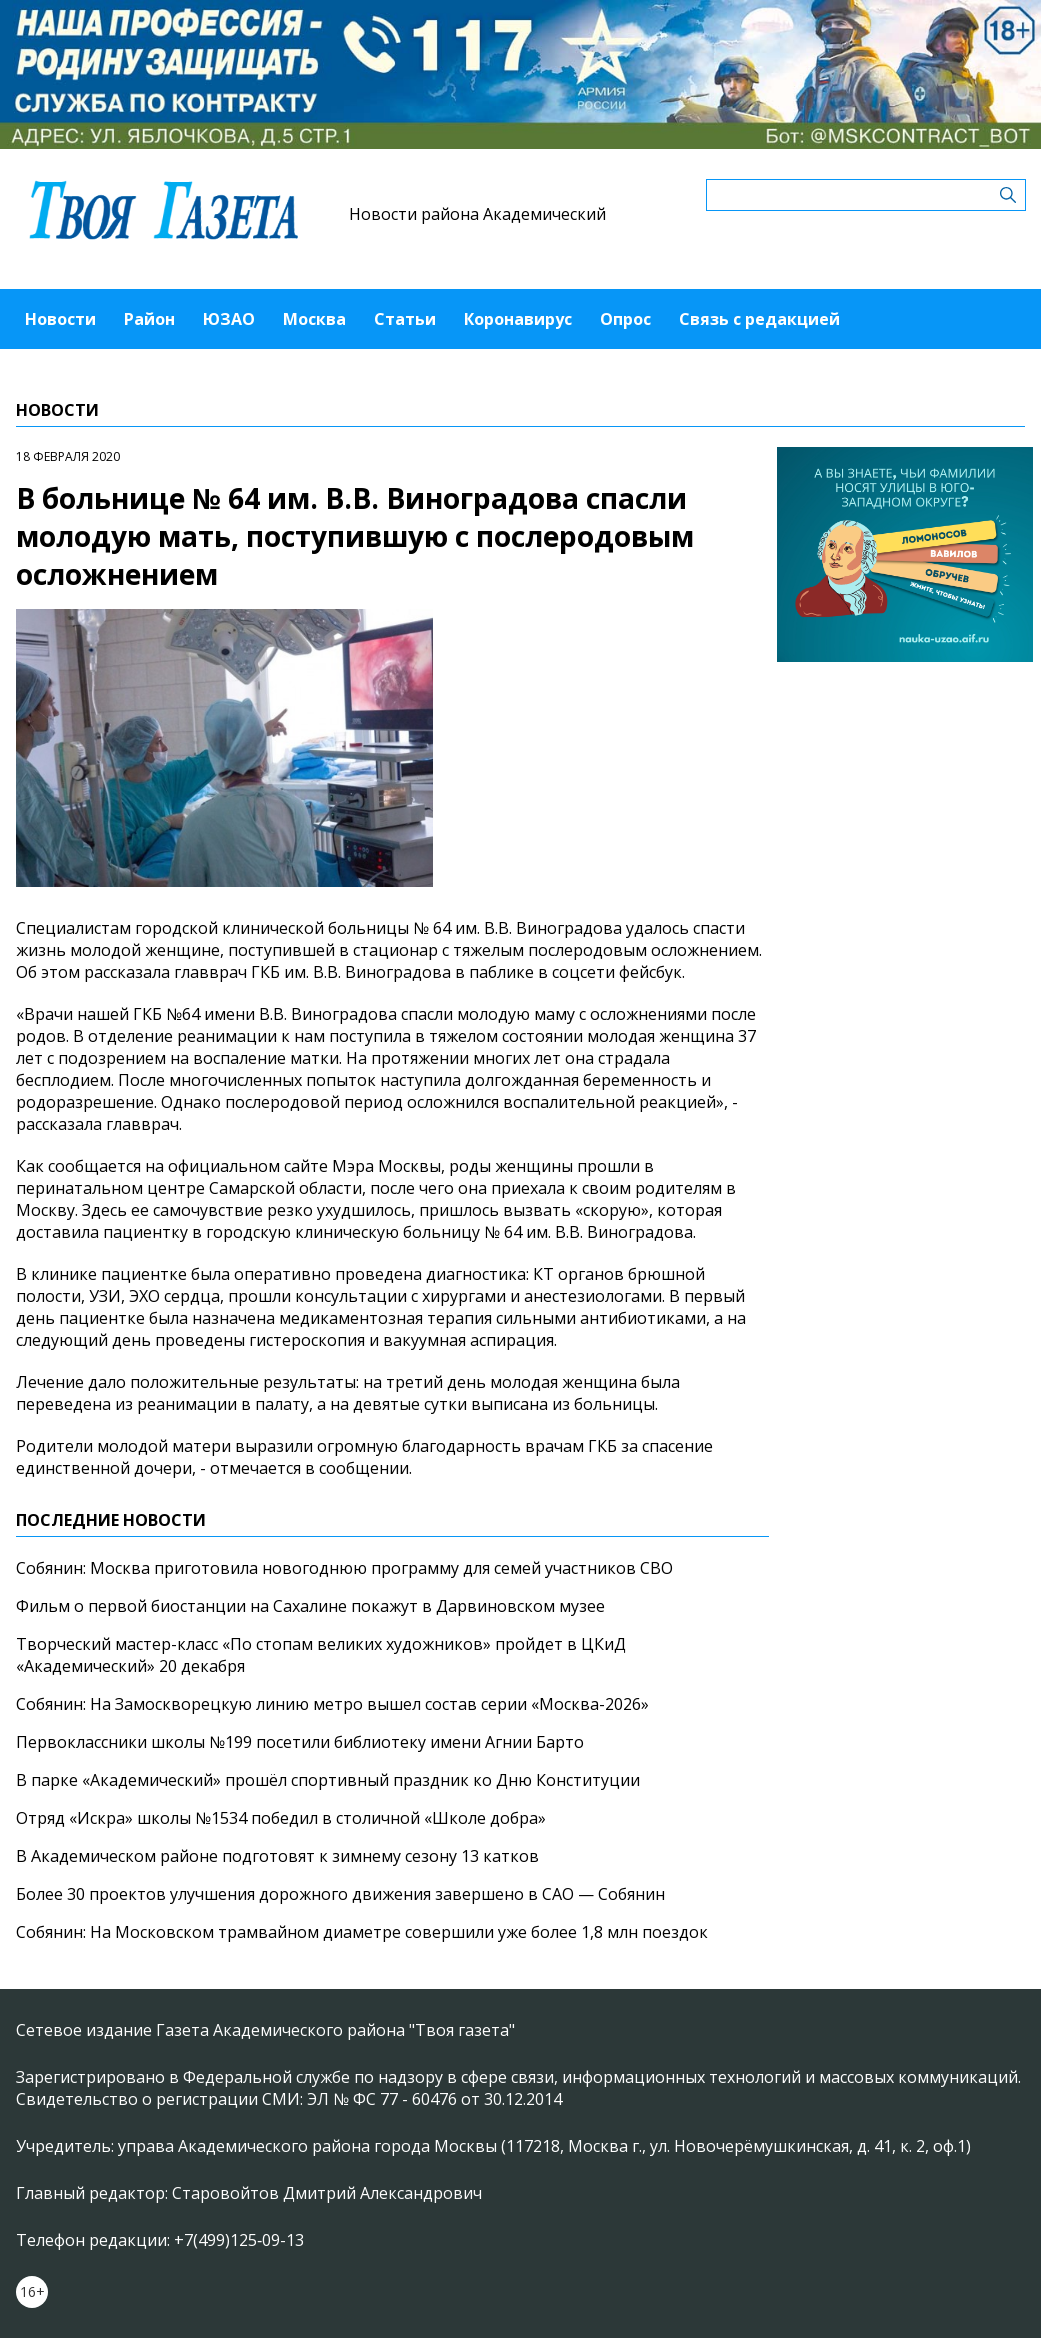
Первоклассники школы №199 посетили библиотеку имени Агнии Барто (300, 1742)
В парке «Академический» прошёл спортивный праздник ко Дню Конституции (328, 1780)
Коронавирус (518, 319)
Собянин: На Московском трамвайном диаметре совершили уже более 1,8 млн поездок (362, 1932)
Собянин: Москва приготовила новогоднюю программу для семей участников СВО (344, 1568)
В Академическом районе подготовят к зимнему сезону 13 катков (277, 1856)
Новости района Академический (477, 214)
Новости (60, 319)
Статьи (405, 319)
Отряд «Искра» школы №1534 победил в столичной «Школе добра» (281, 1818)
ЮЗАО (229, 319)
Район (149, 319)
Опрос (625, 319)
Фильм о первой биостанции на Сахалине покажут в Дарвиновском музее (310, 1606)
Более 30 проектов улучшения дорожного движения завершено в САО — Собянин (340, 1894)
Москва (314, 319)
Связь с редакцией (759, 319)
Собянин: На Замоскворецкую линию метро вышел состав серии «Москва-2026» (332, 1704)
